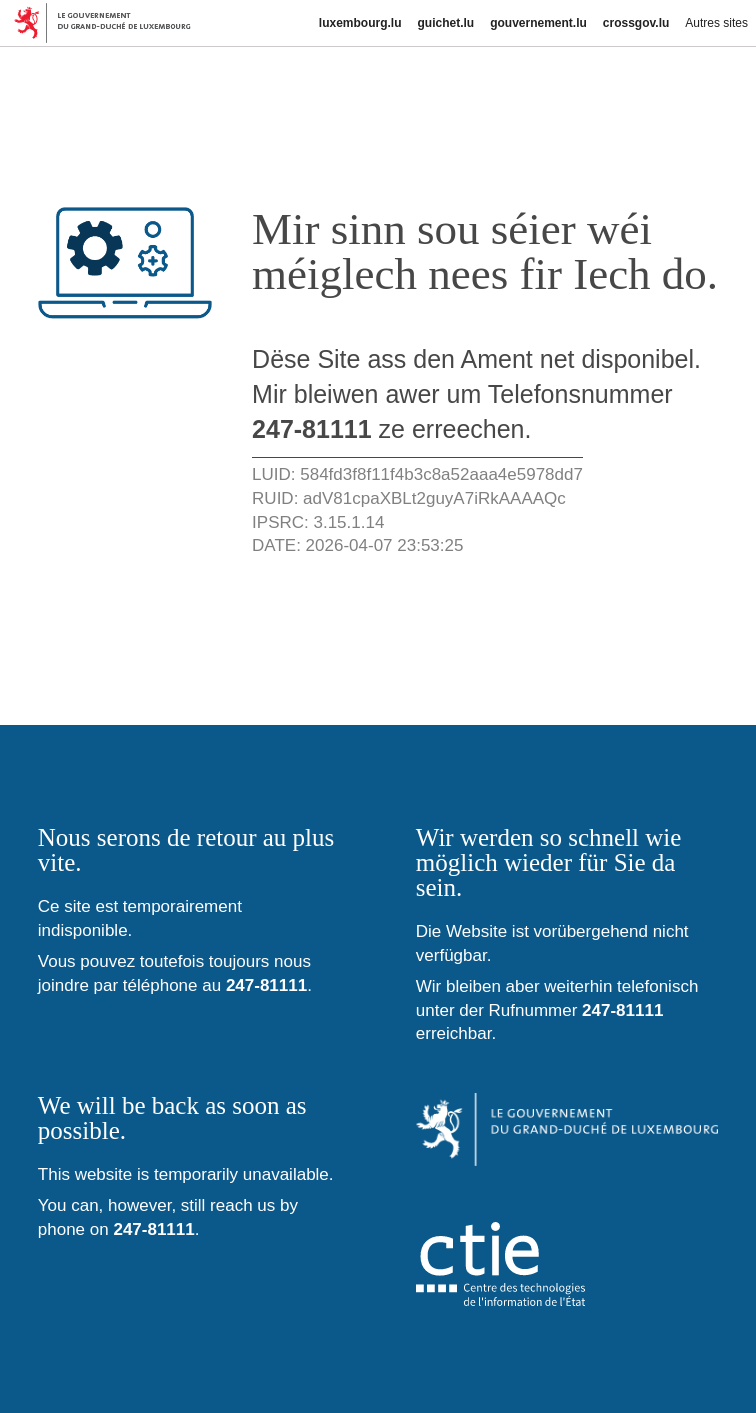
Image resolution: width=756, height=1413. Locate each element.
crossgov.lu (636, 23)
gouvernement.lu (538, 23)
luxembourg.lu (360, 23)
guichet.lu (445, 23)
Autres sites (716, 23)
